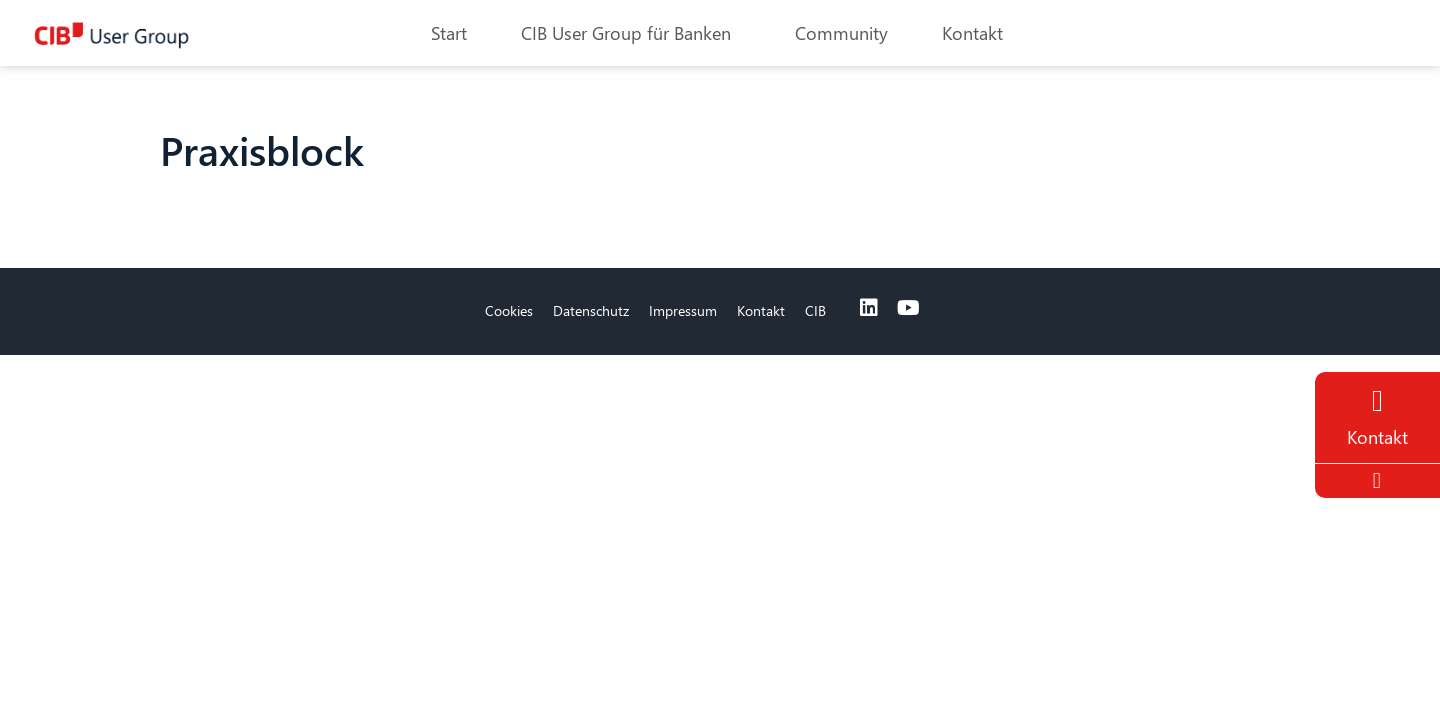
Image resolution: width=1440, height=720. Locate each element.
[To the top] (1379, 481)
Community (841, 32)
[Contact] (1378, 401)
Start (449, 32)
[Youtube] (909, 308)
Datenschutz (591, 310)
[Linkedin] (869, 308)
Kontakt (972, 32)
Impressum (683, 310)
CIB (815, 310)
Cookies (509, 310)
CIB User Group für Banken (631, 32)
